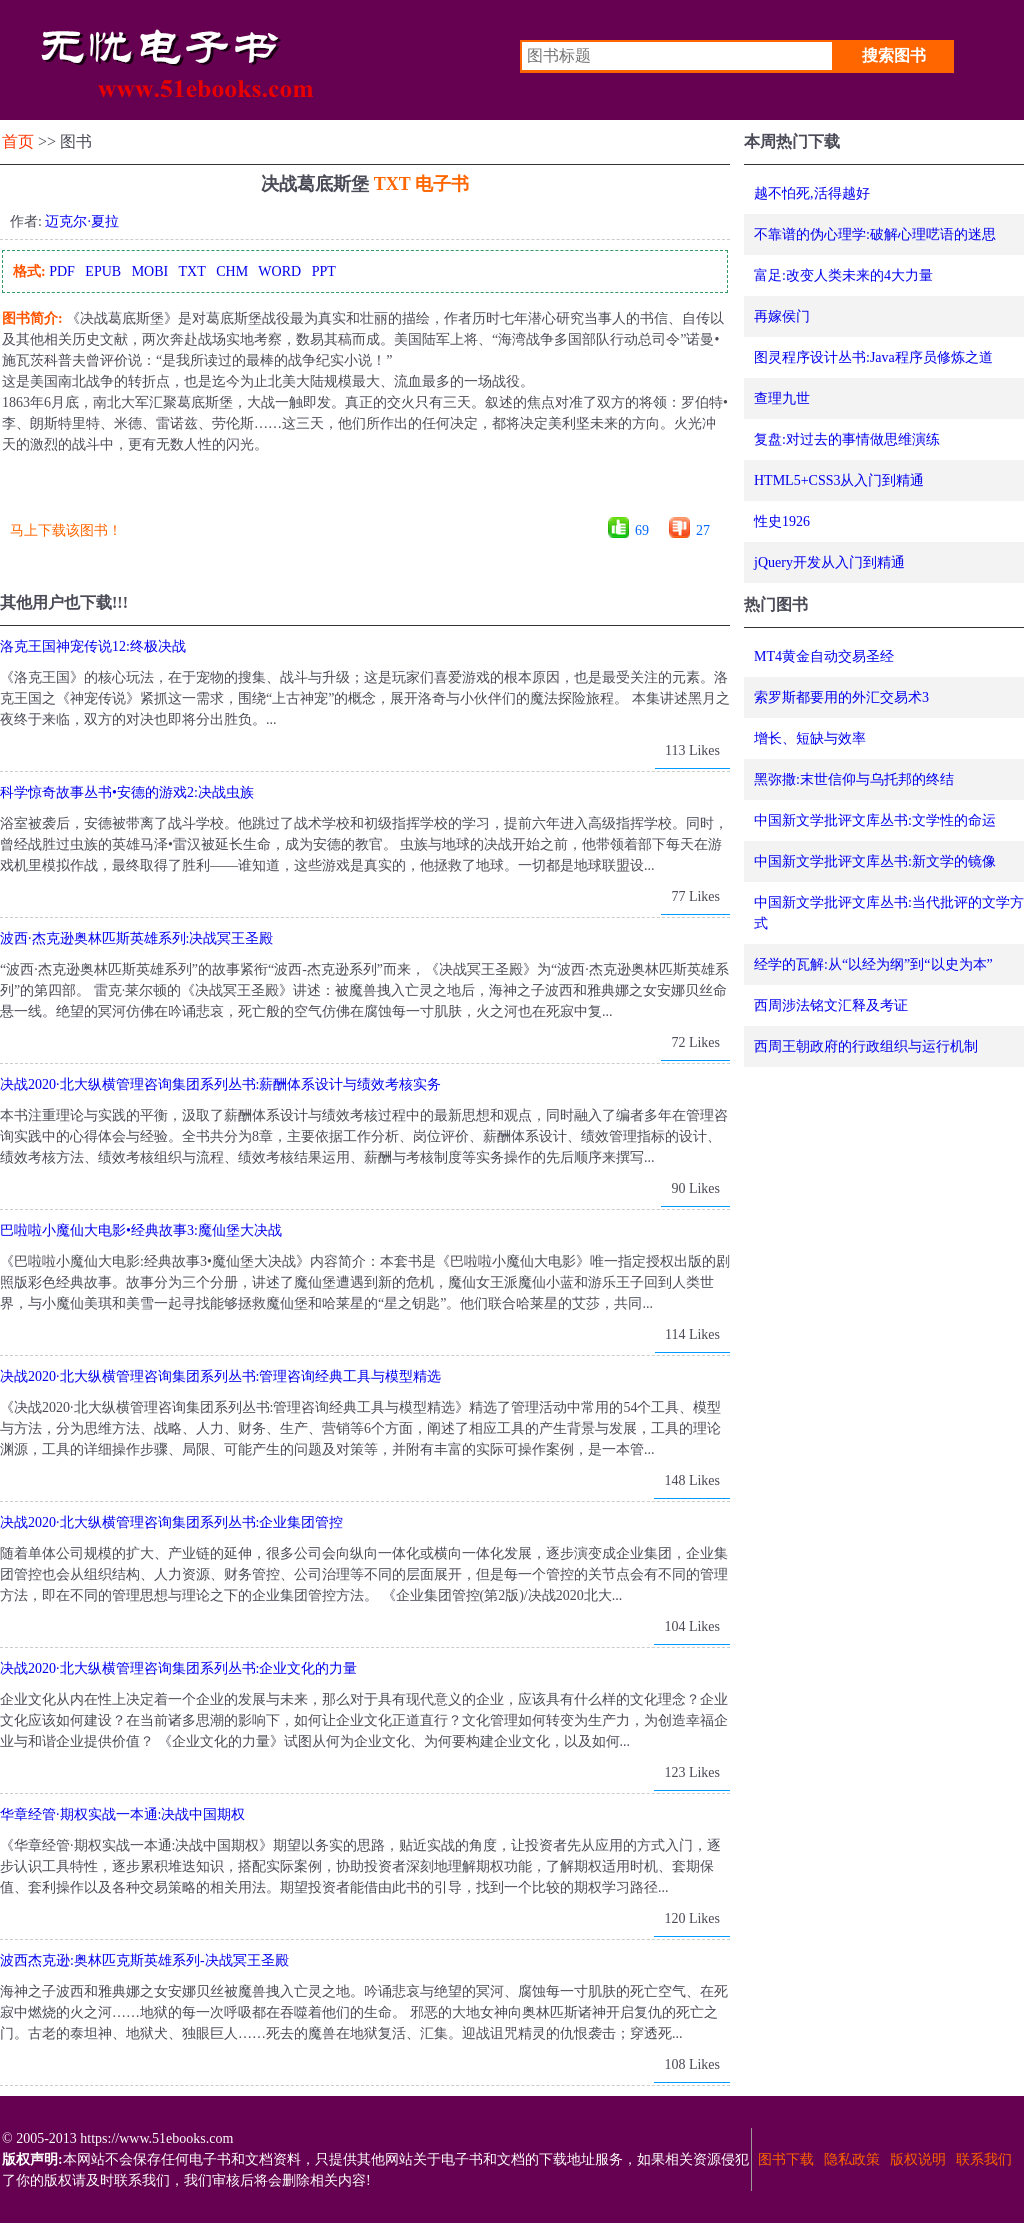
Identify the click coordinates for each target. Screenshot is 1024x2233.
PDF (62, 271)
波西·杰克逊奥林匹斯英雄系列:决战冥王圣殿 (136, 938)
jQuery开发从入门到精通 (829, 562)
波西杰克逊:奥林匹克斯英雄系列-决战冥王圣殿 (144, 1960)
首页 (18, 141)
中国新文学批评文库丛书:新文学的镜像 (875, 861)
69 (642, 530)
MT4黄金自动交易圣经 (824, 656)
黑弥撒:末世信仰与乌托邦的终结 (854, 779)
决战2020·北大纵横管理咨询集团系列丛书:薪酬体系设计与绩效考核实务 (220, 1084)
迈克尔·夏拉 (82, 221)
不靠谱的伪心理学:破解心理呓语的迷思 (875, 234)
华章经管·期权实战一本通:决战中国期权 (122, 1814)
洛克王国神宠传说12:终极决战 (93, 646)
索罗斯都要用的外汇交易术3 (841, 697)
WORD (279, 271)
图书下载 (786, 2159)
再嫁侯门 (782, 316)
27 (703, 530)
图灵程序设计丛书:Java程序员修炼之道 (873, 357)
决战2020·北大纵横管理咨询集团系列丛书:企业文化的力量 (178, 1668)
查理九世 (782, 398)
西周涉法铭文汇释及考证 (831, 1005)
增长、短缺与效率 (810, 738)
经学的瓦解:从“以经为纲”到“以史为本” (873, 964)
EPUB (103, 271)
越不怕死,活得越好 (812, 193)
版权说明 (918, 2159)
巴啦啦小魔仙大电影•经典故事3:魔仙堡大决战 (141, 1230)
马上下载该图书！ (66, 530)
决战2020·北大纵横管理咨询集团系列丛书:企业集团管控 (171, 1522)
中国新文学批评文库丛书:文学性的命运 (875, 820)
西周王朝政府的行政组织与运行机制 (866, 1046)
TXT (191, 271)
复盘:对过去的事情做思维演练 (847, 439)
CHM (232, 271)
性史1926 (782, 521)
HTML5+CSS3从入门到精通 (839, 480)
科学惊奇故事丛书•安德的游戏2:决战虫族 (127, 792)
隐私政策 (852, 2159)
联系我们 (984, 2159)
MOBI (150, 271)
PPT (324, 271)
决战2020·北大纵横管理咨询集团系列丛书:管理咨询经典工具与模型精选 (220, 1376)
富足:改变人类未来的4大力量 (843, 275)
